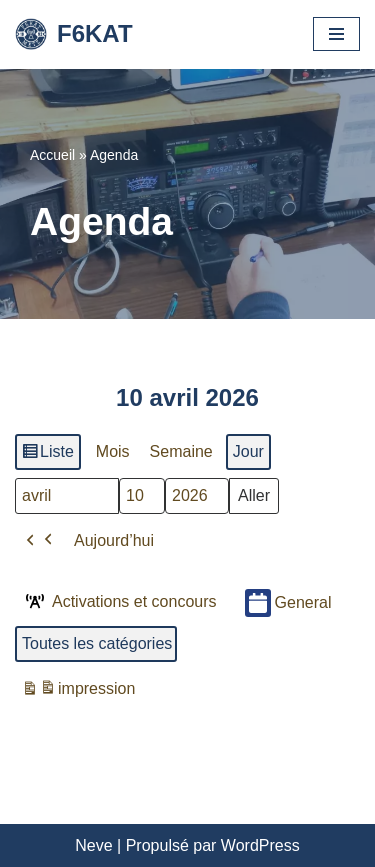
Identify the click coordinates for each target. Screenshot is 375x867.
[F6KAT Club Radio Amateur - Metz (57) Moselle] (74, 34)
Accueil (52, 155)
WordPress (260, 845)
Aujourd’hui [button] (114, 539)
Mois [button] (113, 451)
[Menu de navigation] (336, 34)
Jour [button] (248, 451)
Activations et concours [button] (119, 601)
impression (78, 691)
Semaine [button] (181, 451)
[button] (40, 540)
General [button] (288, 602)
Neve (93, 845)
